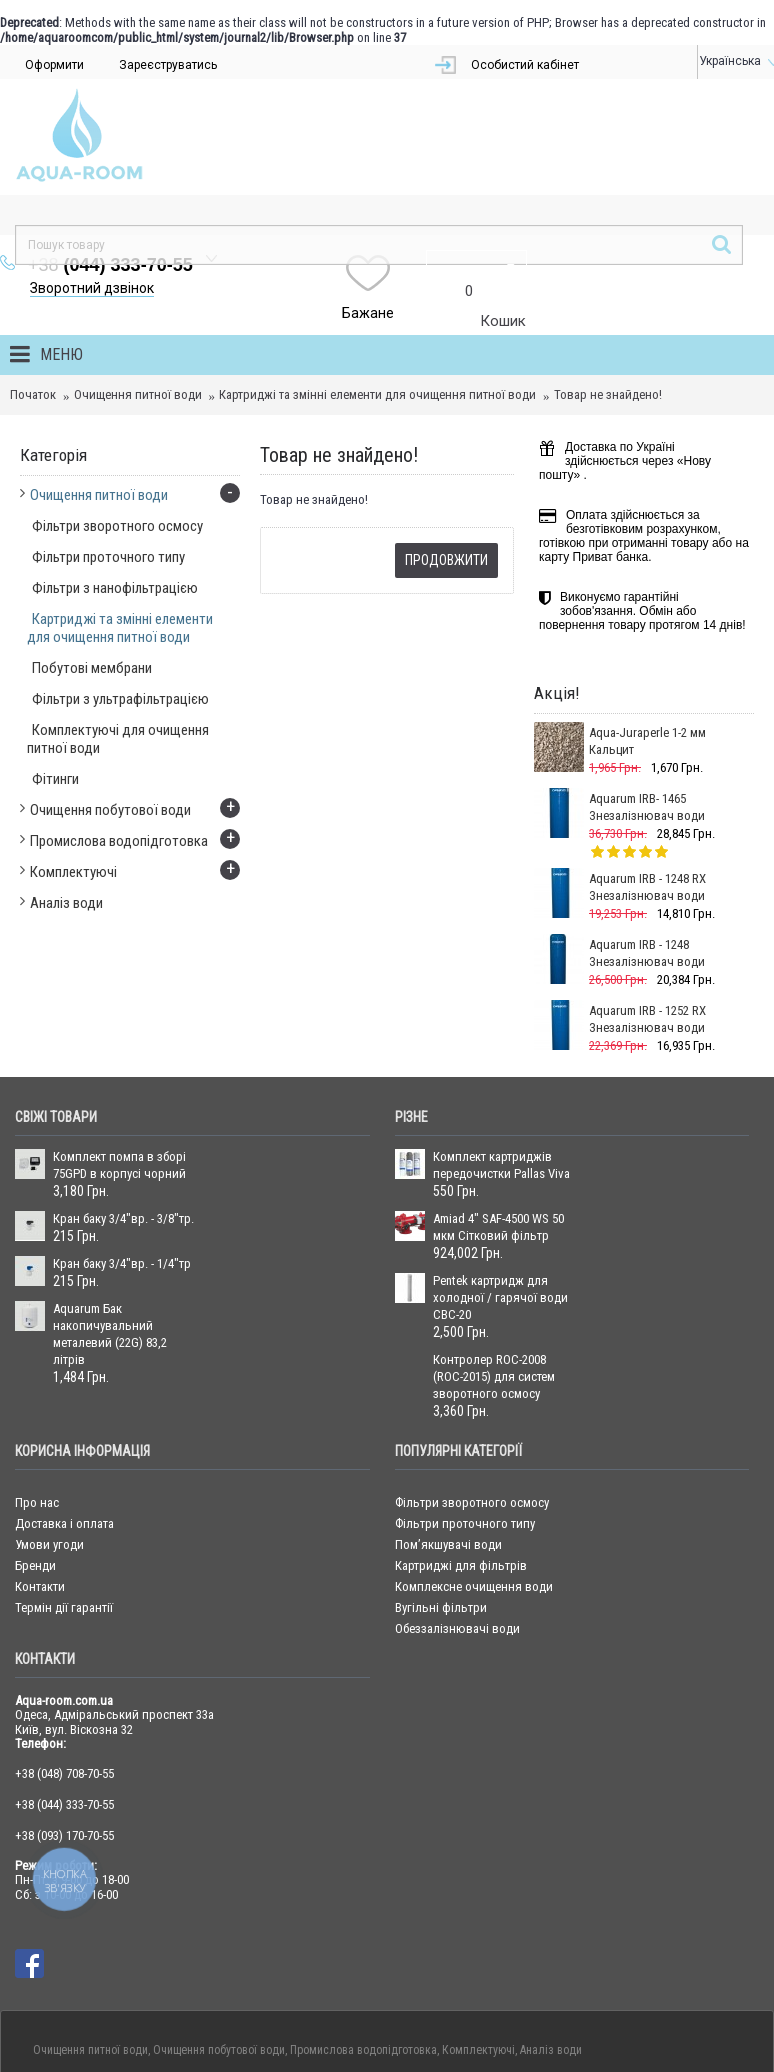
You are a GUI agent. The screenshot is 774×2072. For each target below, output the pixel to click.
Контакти (40, 1476)
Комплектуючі (478, 1940)
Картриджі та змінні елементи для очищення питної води (377, 284)
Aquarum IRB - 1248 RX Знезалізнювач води (647, 777)
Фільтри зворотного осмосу (472, 1392)
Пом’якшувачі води (448, 1434)
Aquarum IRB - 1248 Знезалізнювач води (647, 843)
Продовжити (446, 450)
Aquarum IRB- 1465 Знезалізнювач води (647, 697)
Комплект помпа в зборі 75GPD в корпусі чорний (119, 1055)
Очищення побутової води (219, 1940)
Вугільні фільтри (441, 1497)
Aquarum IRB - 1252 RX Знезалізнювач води (647, 909)
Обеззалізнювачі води (457, 1518)
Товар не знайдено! (608, 284)
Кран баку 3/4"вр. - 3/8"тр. (123, 1108)
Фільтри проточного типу (465, 1413)
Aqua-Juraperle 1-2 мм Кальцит (647, 631)
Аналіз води (551, 1940)
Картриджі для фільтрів (461, 1455)
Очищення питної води (138, 284)
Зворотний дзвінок (324, 178)
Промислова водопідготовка (363, 1940)
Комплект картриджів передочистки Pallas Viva (501, 1055)
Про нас (37, 1392)
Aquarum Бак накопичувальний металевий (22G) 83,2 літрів (110, 1224)
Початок (33, 284)
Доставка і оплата (64, 1413)
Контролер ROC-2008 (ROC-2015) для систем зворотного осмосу (494, 1266)
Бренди (35, 1455)
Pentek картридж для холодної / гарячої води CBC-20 (500, 1187)
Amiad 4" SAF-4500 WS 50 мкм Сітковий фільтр (498, 1117)
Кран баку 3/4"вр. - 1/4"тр (122, 1153)
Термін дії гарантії (64, 1497)
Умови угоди (49, 1434)
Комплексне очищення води (474, 1476)
